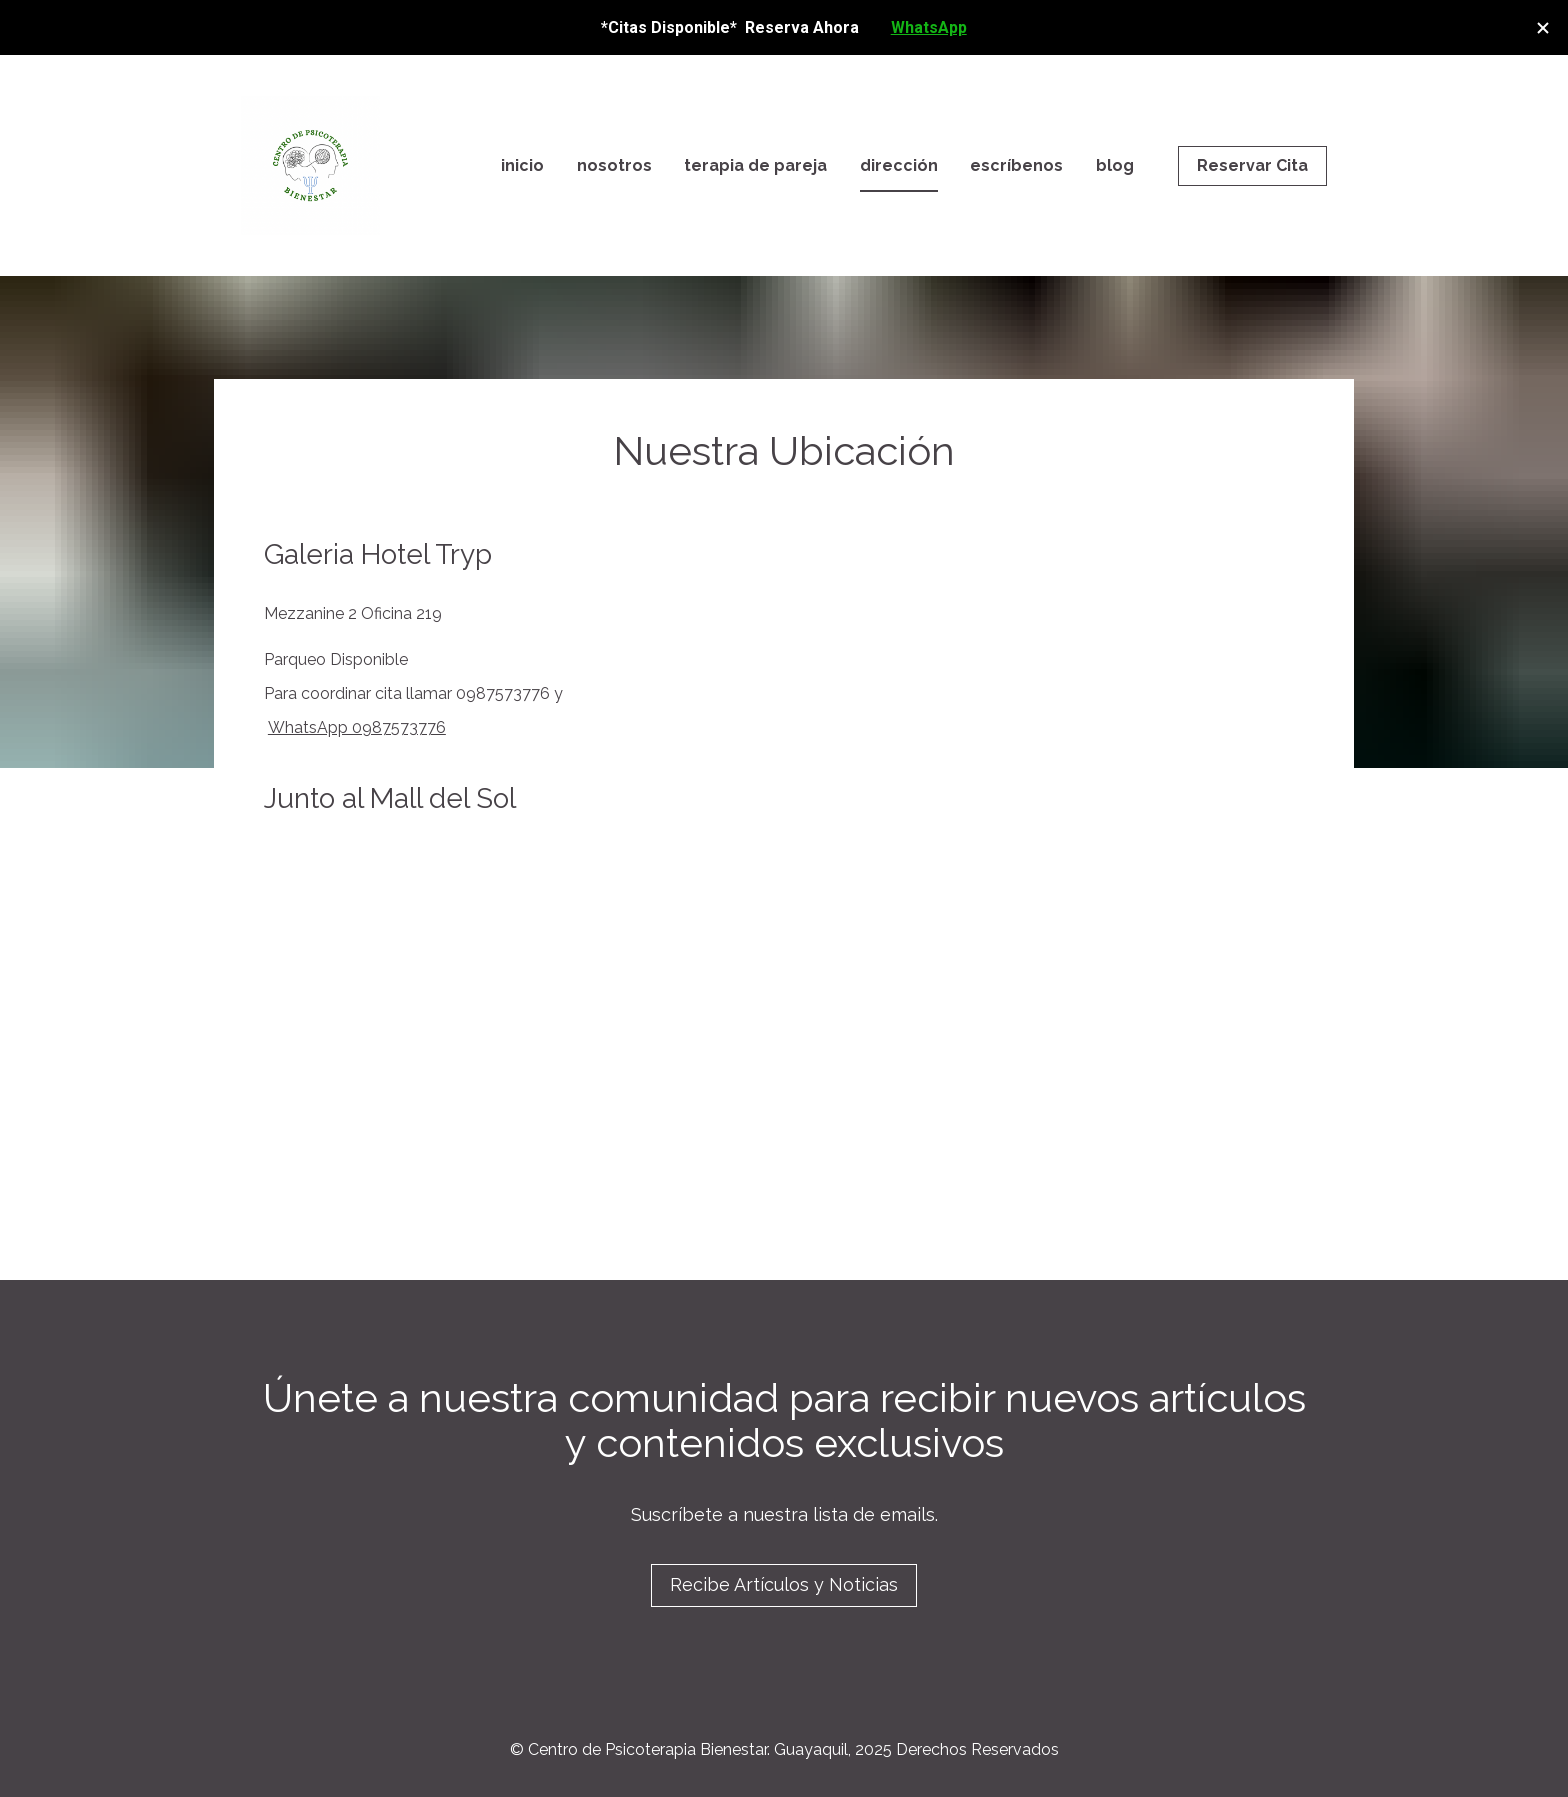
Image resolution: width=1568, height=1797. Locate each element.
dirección (899, 165)
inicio (522, 165)
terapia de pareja (755, 165)
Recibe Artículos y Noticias (784, 1584)
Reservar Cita (1252, 165)
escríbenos (1016, 165)
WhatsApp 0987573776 (357, 727)
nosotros (614, 165)
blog (1115, 165)
